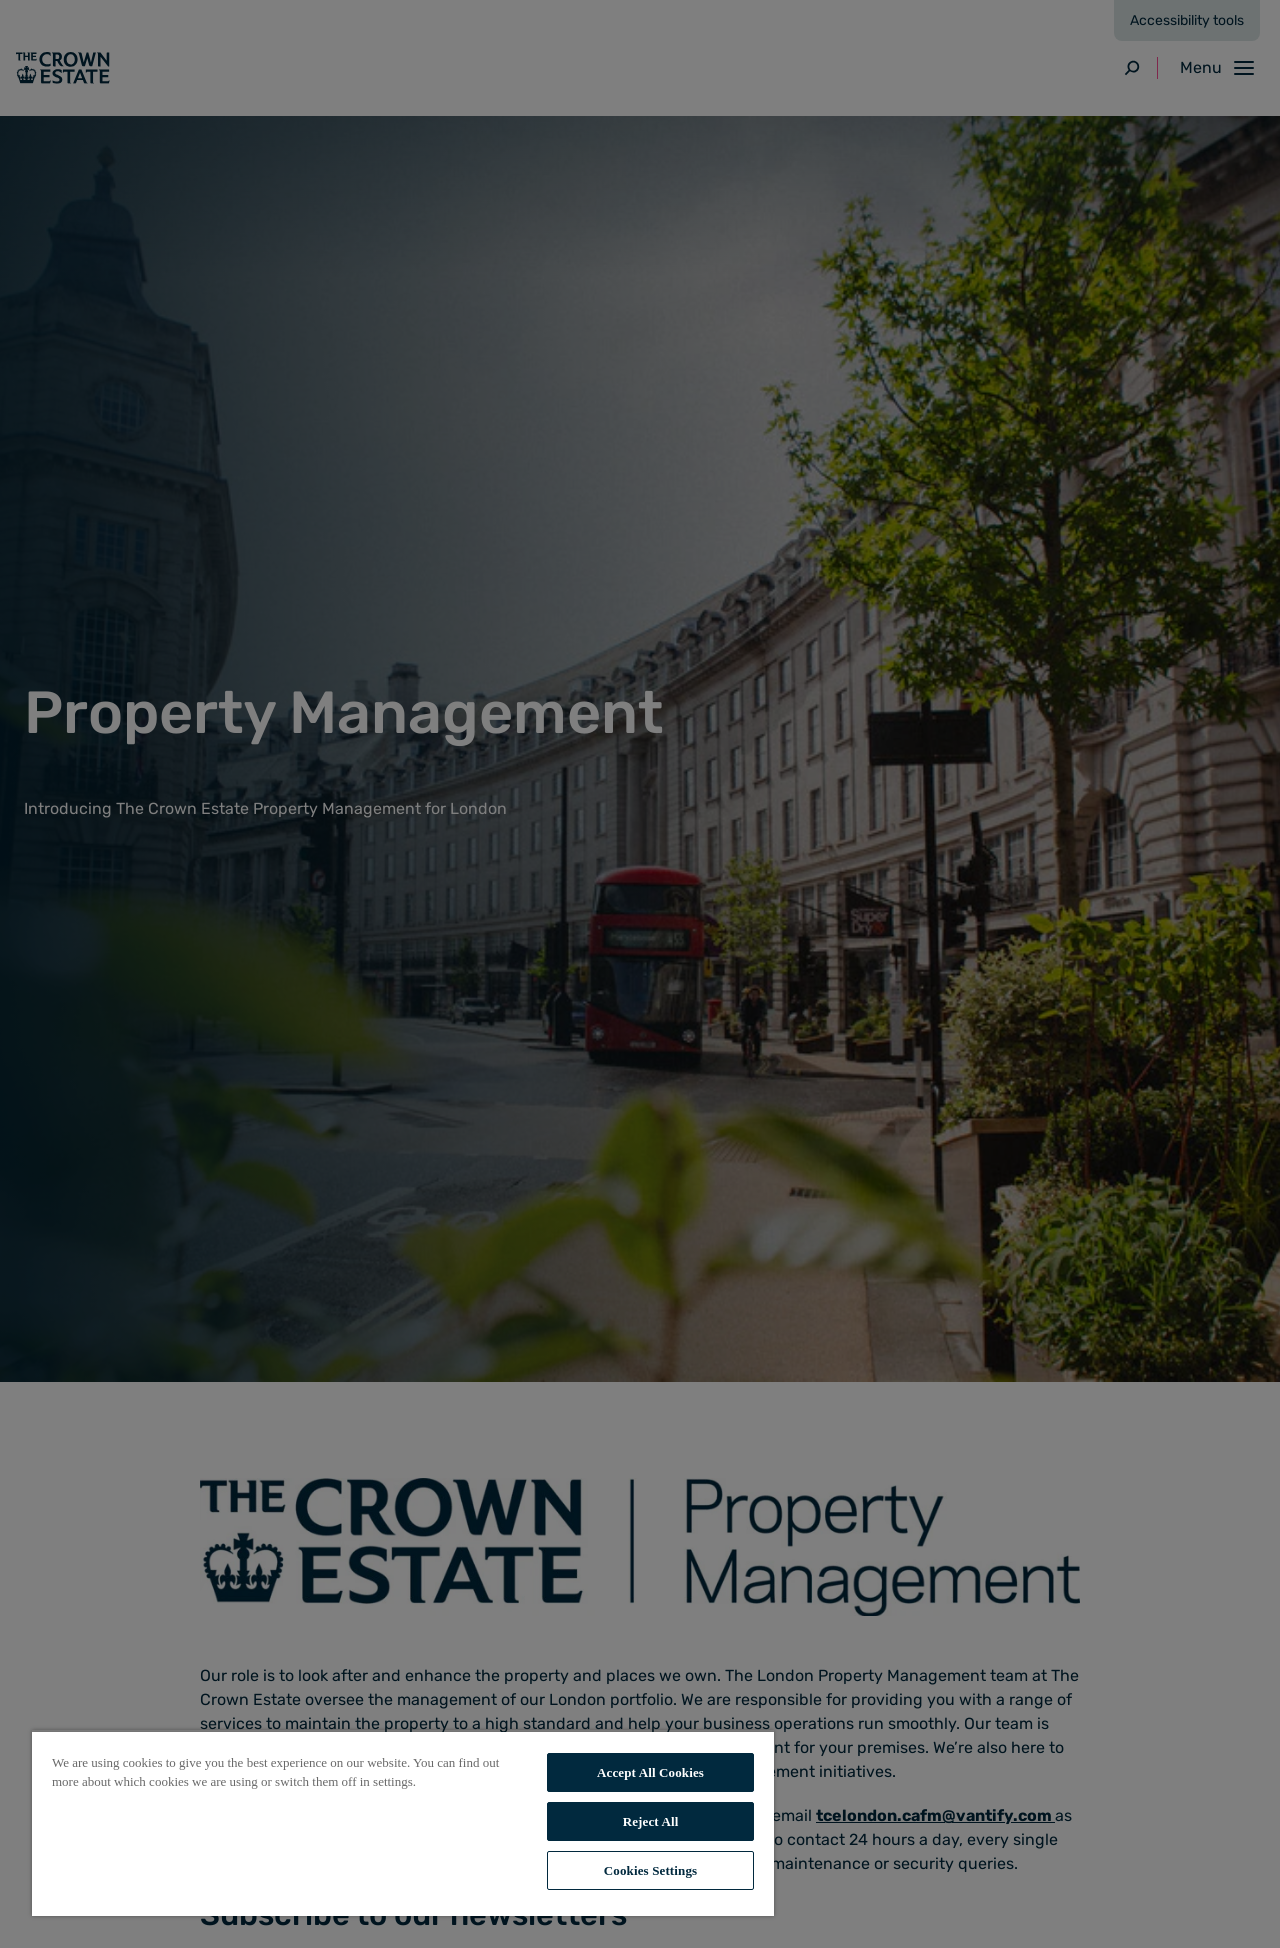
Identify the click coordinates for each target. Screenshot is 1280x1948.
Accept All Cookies (650, 1772)
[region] (403, 1823)
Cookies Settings (650, 1870)
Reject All (651, 1821)
